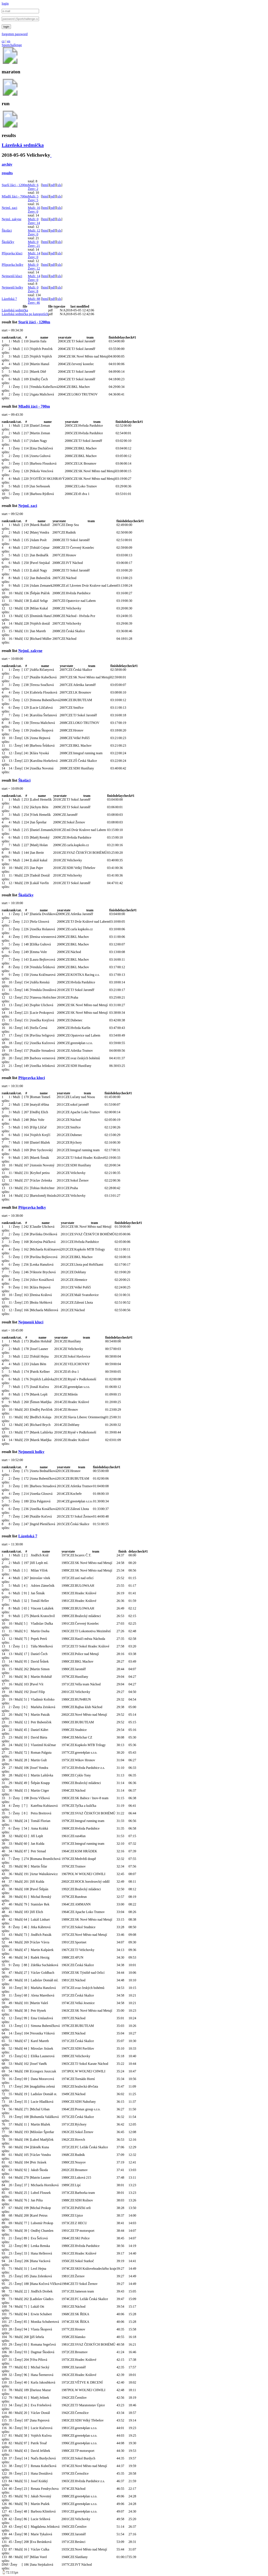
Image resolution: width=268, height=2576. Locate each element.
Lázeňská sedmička (23, 145)
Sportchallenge (12, 45)
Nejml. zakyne (11, 219)
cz (3, 41)
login (5, 3)
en (8, 41)
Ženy (33, 189)
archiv (7, 164)
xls (59, 185)
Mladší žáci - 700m (15, 196)
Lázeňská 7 (9, 299)
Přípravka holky (12, 264)
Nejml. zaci (9, 208)
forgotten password (15, 34)
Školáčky (8, 242)
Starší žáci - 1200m (15, 185)
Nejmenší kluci (12, 276)
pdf (53, 185)
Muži (33, 185)
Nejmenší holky (12, 287)
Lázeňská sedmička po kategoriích (25, 314)
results (7, 173)
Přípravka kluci (12, 253)
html (45, 185)
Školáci (7, 230)
